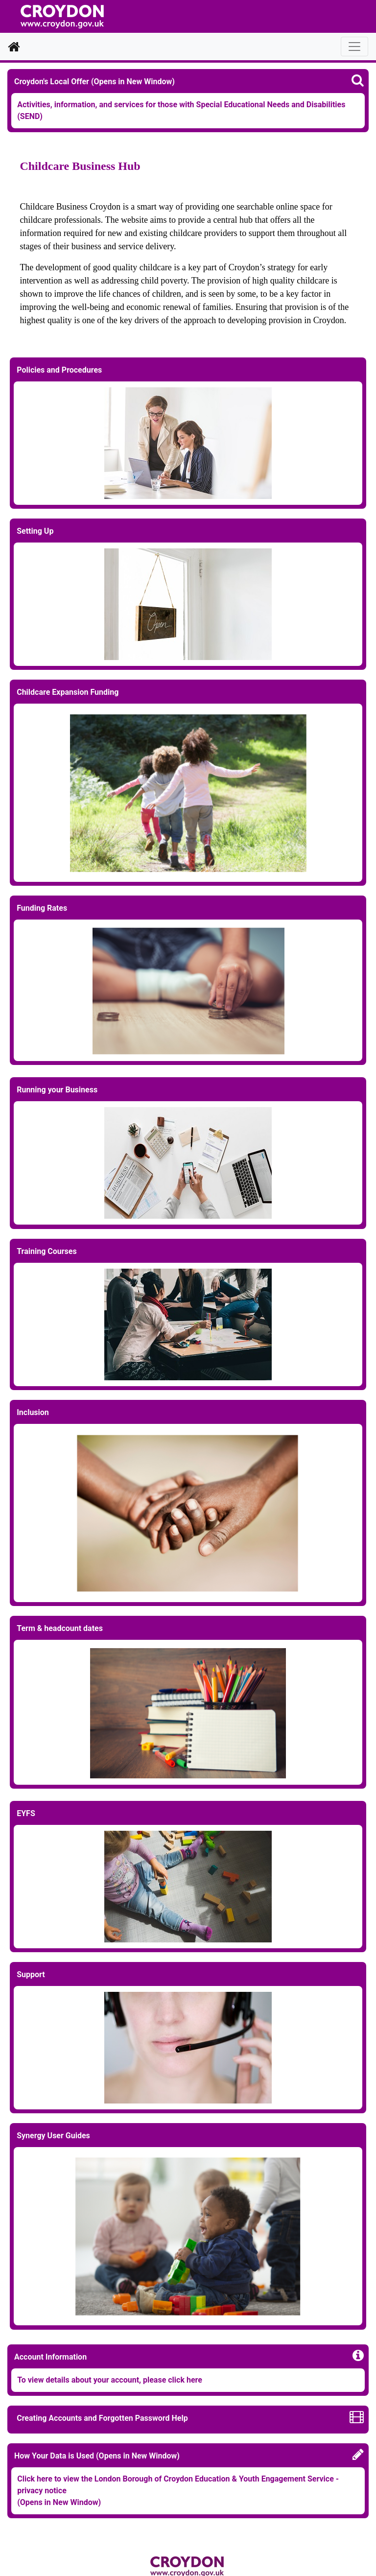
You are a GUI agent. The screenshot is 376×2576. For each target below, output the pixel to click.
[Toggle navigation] (354, 46)
